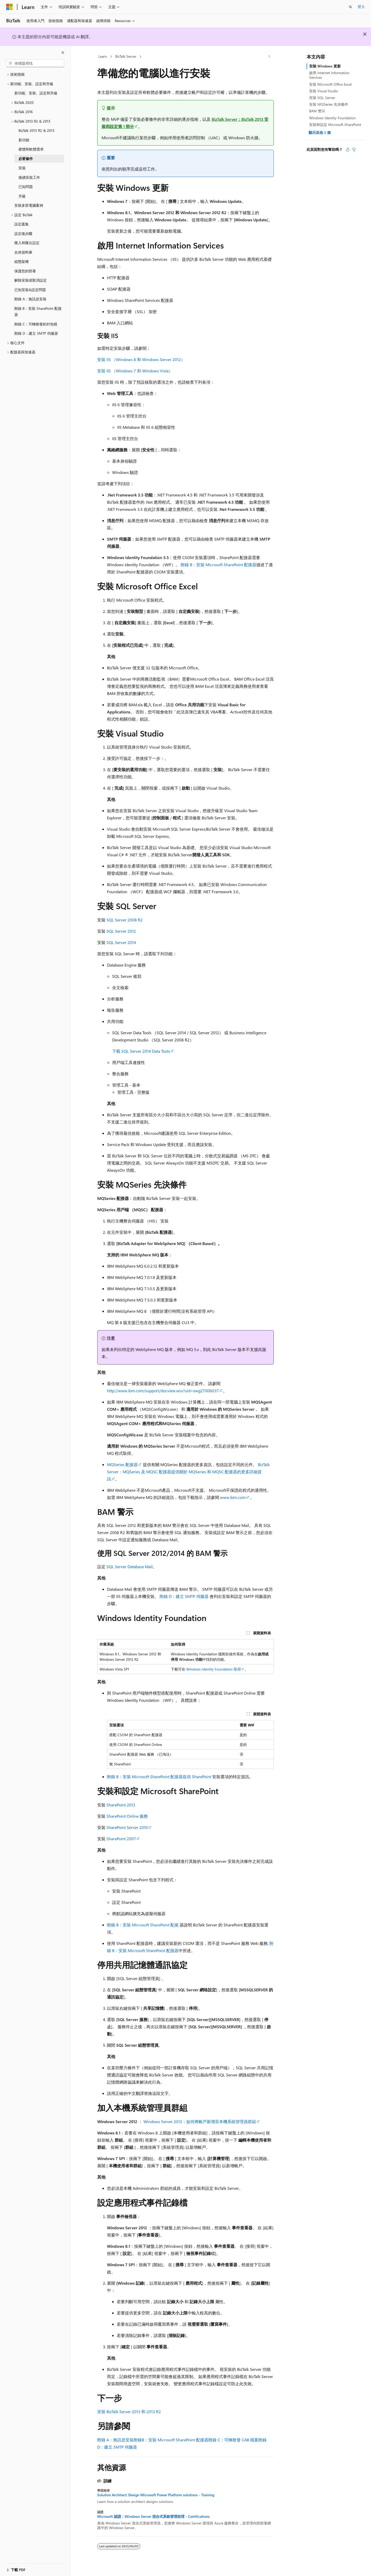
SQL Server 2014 (121, 942)
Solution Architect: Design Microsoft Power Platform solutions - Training (155, 2495)
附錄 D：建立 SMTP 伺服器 (184, 1596)
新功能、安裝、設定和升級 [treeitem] (35, 93)
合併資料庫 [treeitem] (23, 252)
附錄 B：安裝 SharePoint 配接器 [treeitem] (38, 311)
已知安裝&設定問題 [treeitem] (30, 289)
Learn (102, 56)
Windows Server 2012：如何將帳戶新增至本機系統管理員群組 (199, 2121)
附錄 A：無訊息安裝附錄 (119, 2439)
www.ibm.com (233, 1497)
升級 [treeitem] (22, 196)
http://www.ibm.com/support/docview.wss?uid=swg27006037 (163, 1390)
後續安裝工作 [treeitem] (29, 177)
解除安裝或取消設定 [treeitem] (30, 280)
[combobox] (35, 63)
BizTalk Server (125, 56)
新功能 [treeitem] (23, 139)
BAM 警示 (317, 110)
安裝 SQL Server (322, 97)
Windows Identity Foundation (332, 117)
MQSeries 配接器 (122, 1464)
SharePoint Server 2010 (127, 1827)
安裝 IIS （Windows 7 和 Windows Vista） (135, 370)
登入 (361, 6)
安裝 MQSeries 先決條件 (328, 104)
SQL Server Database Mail (129, 1566)
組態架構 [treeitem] (21, 261)
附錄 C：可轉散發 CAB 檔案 (233, 2439)
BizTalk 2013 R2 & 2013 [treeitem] (36, 130)
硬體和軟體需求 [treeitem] (31, 149)
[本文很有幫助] (348, 149)
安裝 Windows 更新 (325, 66)
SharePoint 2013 (120, 1804)
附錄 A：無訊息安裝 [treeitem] (30, 298)
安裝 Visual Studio (323, 90)
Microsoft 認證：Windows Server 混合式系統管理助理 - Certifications (153, 2516)
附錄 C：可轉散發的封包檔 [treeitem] (35, 324)
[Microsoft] (9, 7)
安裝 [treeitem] (22, 167)
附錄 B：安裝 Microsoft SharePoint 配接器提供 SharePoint (159, 1776)
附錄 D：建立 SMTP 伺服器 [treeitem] (36, 333)
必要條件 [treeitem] (25, 158)
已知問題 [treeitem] (25, 186)
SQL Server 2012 (121, 931)
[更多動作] (269, 57)
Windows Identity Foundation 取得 (213, 1669)
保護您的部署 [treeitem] (25, 270)
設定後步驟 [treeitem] (23, 233)
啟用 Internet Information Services (329, 75)
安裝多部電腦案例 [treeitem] (28, 205)
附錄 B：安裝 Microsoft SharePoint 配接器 (218, 564)
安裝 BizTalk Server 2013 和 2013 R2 (129, 2411)
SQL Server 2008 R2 (124, 919)
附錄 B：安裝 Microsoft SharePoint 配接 (143, 1924)
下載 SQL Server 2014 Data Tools (141, 1051)
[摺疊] (62, 52)
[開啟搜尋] (350, 7)
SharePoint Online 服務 (127, 1816)
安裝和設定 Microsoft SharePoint (335, 124)
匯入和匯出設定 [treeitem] (27, 242)
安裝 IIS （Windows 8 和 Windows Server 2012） (141, 359)
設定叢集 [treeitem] (21, 224)
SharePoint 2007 (121, 1838)
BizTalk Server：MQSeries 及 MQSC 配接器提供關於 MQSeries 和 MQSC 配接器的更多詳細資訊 (188, 1471)
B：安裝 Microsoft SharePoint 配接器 (175, 2439)
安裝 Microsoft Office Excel (330, 84)
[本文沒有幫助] (354, 149)
